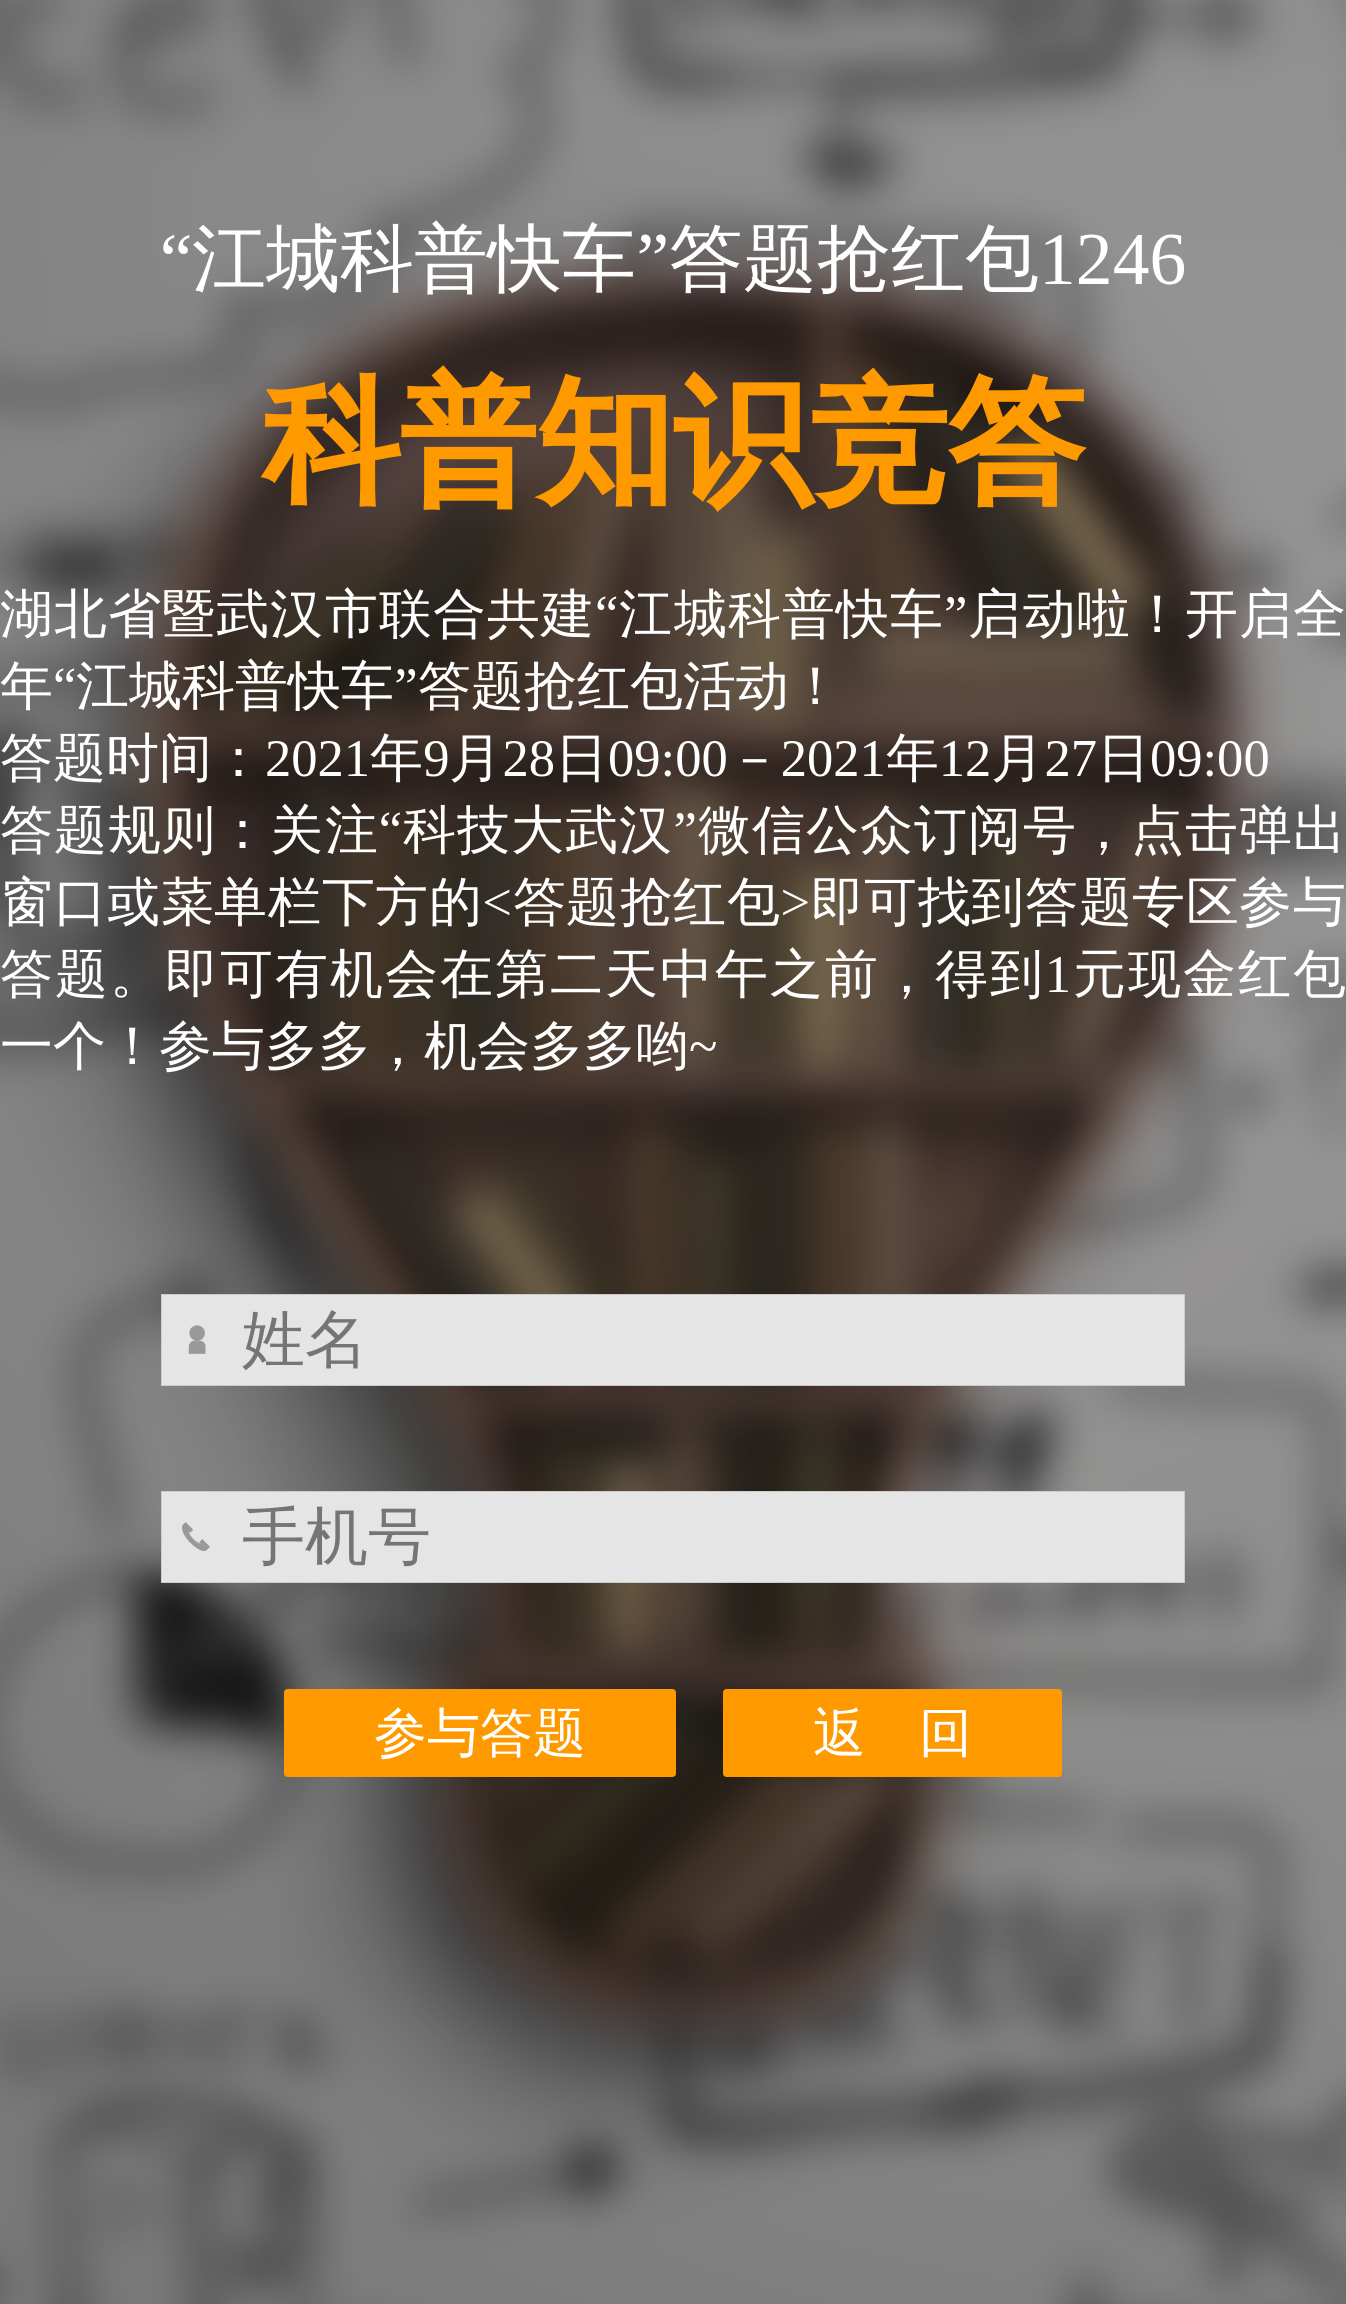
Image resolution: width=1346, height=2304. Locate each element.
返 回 (892, 1733)
